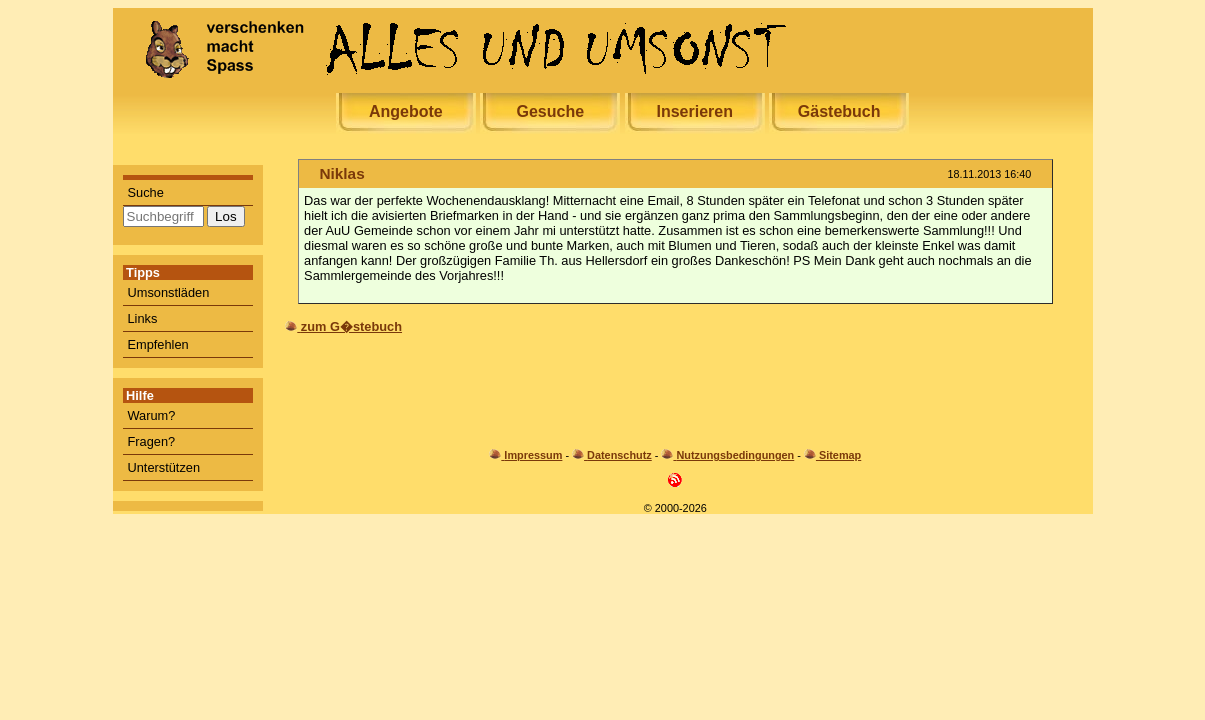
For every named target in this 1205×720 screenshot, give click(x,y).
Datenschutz (619, 455)
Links (143, 318)
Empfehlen (158, 344)
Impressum (533, 455)
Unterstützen (164, 467)
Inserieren (694, 111)
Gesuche (550, 111)
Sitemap (840, 455)
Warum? (152, 415)
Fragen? (152, 441)
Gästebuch (839, 111)
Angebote (406, 111)
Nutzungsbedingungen (735, 455)
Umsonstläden (169, 292)
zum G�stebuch (351, 326)
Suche (146, 192)
